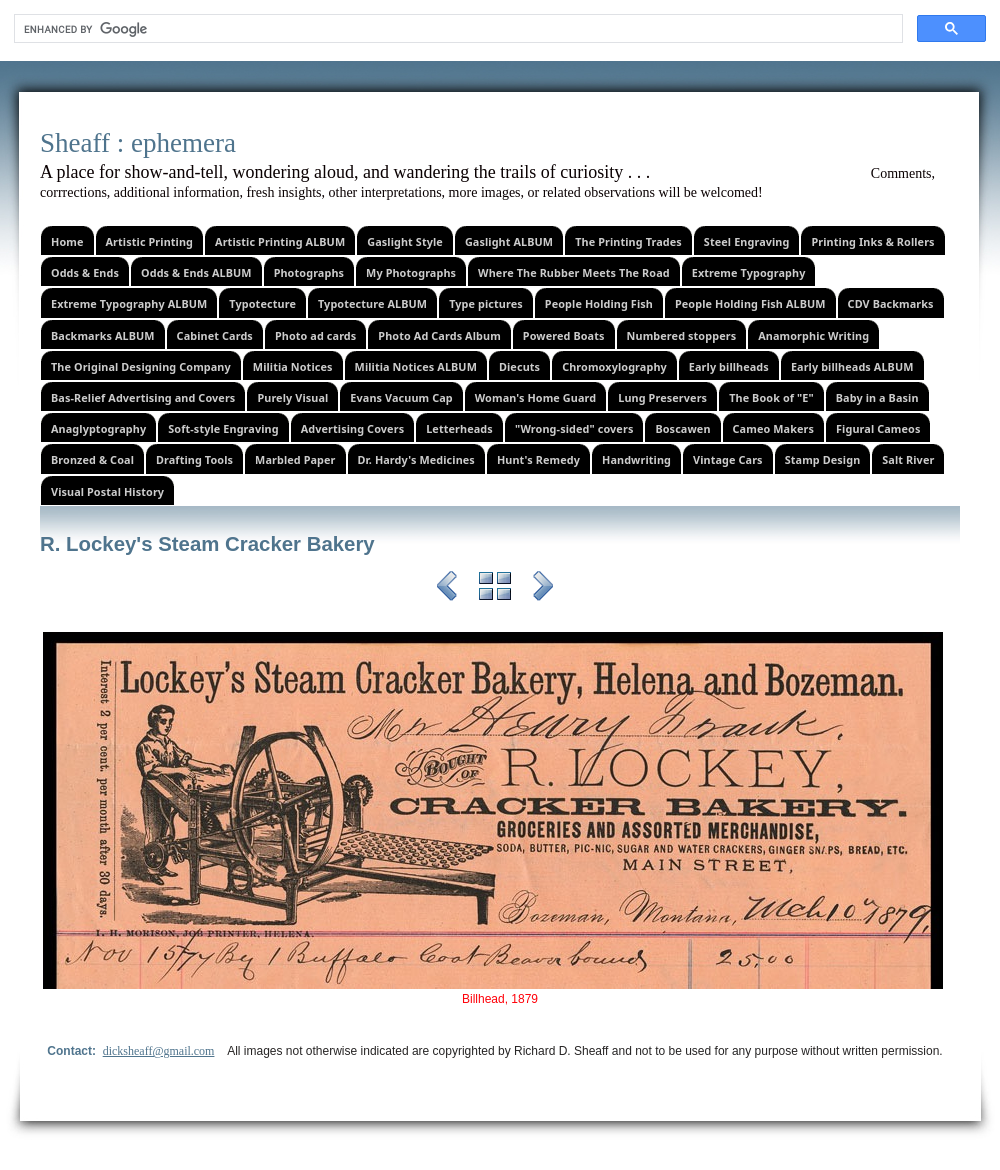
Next (543, 589)
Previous (447, 589)
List (495, 589)
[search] (456, 29)
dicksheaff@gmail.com (159, 1051)
